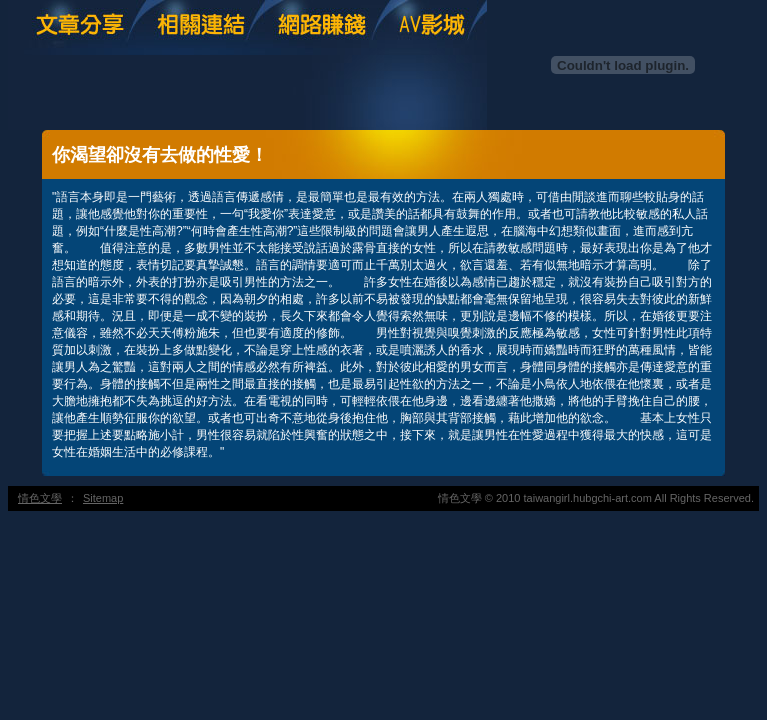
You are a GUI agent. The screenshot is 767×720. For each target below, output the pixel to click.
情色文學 (40, 498)
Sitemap (103, 498)
